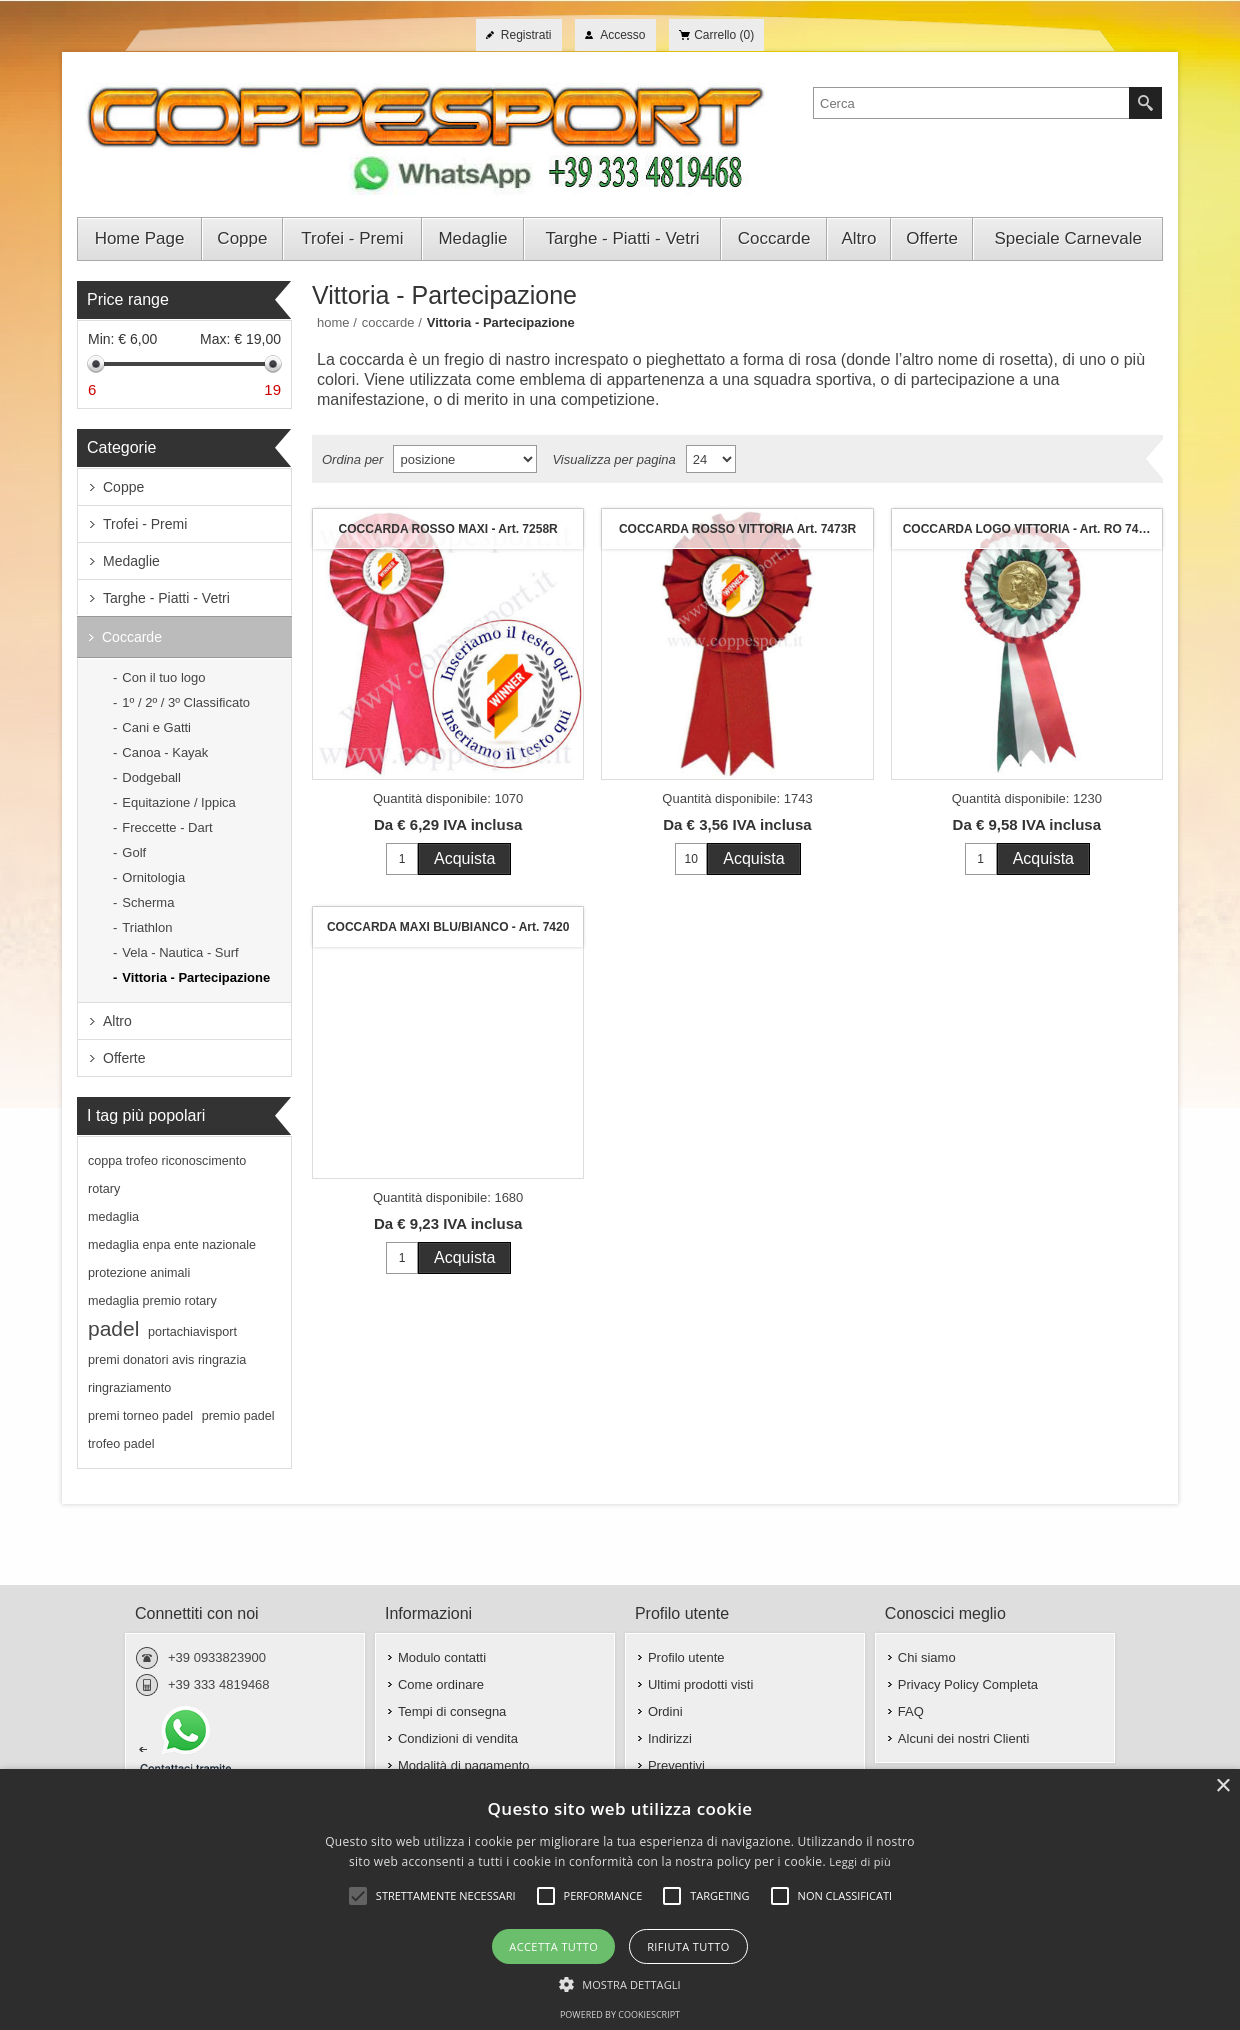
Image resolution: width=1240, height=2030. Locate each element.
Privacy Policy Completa (968, 1684)
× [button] (1222, 1786)
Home (333, 322)
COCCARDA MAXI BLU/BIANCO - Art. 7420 (448, 927)
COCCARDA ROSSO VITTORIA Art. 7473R (737, 529)
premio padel (238, 1416)
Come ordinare (441, 1684)
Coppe (123, 487)
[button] (620, 1983)
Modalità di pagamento (464, 1765)
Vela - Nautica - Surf (180, 952)
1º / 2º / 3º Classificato (186, 702)
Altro (117, 1021)
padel (113, 1328)
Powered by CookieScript (620, 2014)
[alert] (620, 1899)
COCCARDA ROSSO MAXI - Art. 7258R (448, 529)
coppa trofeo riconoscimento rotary (167, 1175)
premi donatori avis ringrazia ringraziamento (167, 1374)
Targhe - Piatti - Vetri (166, 598)
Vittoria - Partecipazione (196, 977)
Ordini (665, 1711)
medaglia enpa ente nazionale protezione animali (172, 1259)
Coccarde (132, 637)
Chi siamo (927, 1657)
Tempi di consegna (452, 1711)
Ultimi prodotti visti (700, 1684)
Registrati (526, 35)
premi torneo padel (140, 1416)
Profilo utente (686, 1657)
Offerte (124, 1058)
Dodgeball (151, 777)
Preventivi (676, 1765)
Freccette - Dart (167, 827)
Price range (128, 299)
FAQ (911, 1711)
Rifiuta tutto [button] (688, 1946)
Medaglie (131, 561)
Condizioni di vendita (458, 1738)
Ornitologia (153, 877)
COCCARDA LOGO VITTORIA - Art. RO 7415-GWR (1032, 529)
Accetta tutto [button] (553, 1946)
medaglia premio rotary (152, 1301)
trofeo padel (121, 1444)
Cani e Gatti (156, 727)
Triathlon (147, 927)
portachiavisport (192, 1332)
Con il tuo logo (163, 677)
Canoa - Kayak (165, 752)
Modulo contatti (442, 1657)
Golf (134, 852)
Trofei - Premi (145, 524)
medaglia (113, 1217)
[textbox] (971, 103)
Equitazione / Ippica (178, 802)
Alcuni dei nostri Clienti (964, 1738)
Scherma (148, 902)
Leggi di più (860, 1861)
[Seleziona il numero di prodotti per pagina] (711, 459)
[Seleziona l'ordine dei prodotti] (465, 459)
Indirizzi (670, 1738)
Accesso (622, 35)
